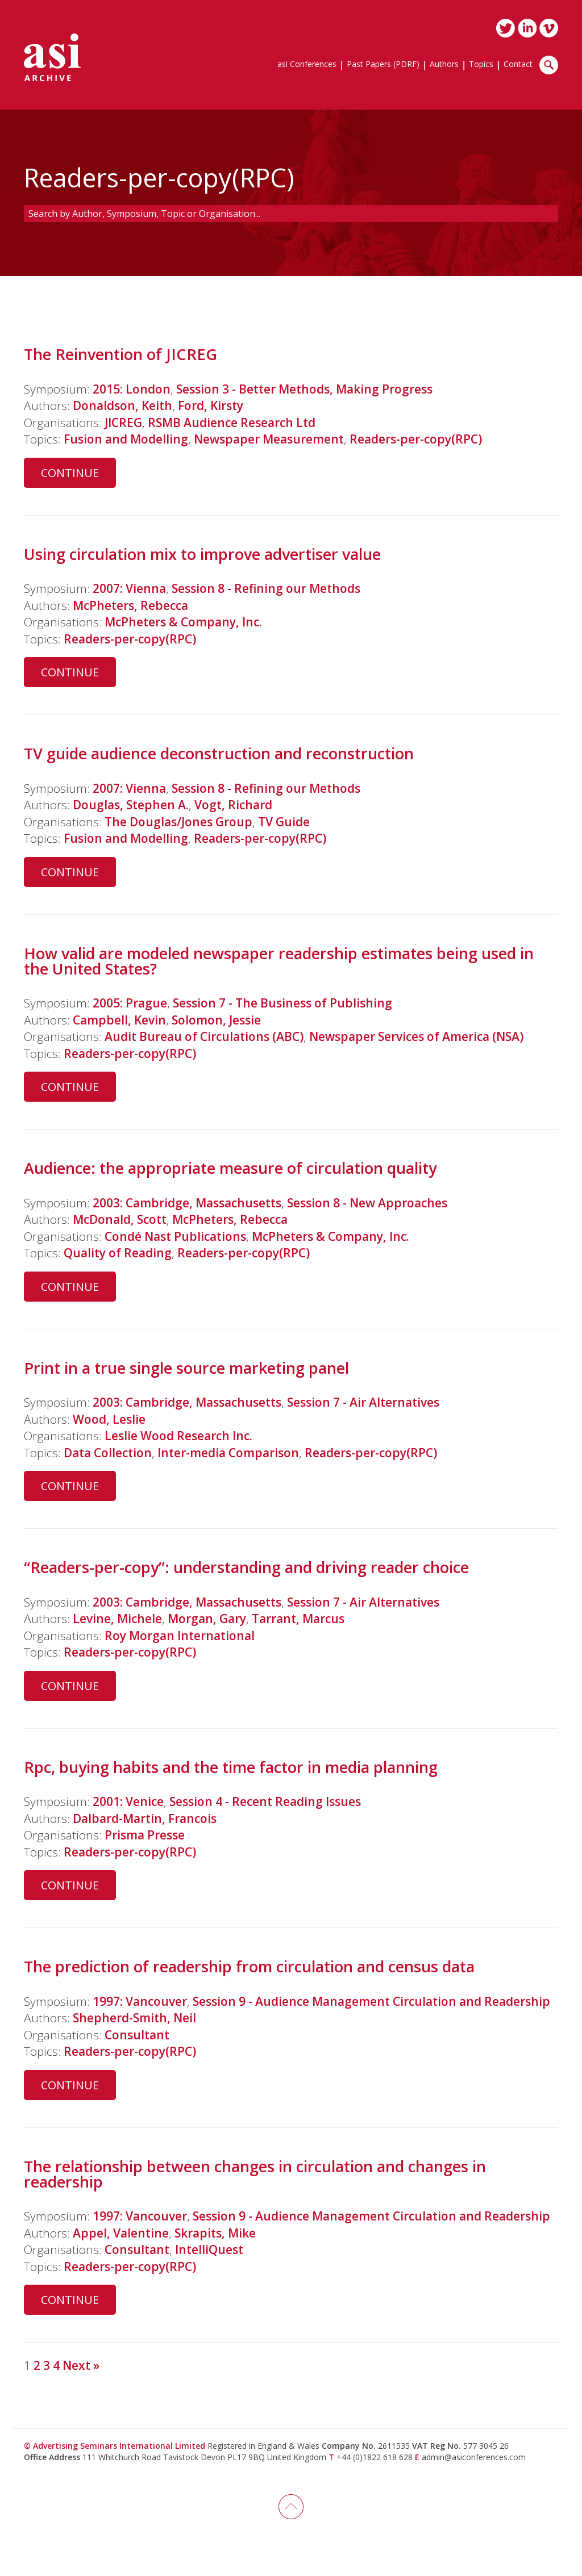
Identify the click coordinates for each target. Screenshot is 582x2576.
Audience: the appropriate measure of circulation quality (230, 1167)
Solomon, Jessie (216, 1020)
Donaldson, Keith (122, 405)
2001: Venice (128, 1801)
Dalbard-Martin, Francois (145, 1818)
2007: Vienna (129, 588)
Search (548, 65)
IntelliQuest (209, 2249)
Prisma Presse (145, 1835)
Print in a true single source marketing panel (186, 1367)
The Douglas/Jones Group (178, 822)
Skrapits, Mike (215, 2233)
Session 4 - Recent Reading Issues (265, 1801)
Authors (444, 64)
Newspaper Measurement (269, 439)
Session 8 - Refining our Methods (266, 588)
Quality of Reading (118, 1253)
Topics (481, 64)
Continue (70, 472)
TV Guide (284, 822)
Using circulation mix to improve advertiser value (202, 553)
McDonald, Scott (120, 1219)
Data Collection (108, 1453)
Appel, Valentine (121, 2233)
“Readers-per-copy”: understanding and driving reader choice (246, 1567)
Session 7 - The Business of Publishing (282, 1003)
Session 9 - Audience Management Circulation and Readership (371, 2001)
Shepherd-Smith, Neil (134, 2018)
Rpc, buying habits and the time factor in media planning (231, 1767)
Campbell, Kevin (119, 1020)
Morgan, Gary (207, 1618)
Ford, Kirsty (210, 405)
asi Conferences (306, 64)
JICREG (123, 422)
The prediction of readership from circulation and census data (249, 1966)
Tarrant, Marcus (298, 1618)
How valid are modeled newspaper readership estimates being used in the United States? (279, 961)
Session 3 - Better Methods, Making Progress (304, 389)
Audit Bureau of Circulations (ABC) (204, 1036)
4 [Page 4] (56, 2365)
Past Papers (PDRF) (383, 64)
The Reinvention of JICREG (120, 354)
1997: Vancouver (140, 2001)
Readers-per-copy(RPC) (416, 439)
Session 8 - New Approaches (367, 1203)
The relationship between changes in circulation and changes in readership (255, 2174)
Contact (518, 64)
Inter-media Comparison (228, 1453)
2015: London (132, 389)
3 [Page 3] (46, 2365)
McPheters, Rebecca (130, 605)
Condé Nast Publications (175, 1236)
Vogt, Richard (233, 805)
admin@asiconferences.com (474, 2457)
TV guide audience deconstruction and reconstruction (219, 753)
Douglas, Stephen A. (131, 805)
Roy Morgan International (180, 1636)
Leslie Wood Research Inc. (178, 1436)
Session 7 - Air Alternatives (363, 1402)
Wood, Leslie (109, 1419)
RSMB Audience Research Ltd (231, 422)
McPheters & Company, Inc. (183, 622)
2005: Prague (130, 1003)
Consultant (137, 2035)
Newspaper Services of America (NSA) (416, 1036)
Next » (81, 2365)
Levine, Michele (117, 1618)
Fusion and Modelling (126, 439)
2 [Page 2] (37, 2365)
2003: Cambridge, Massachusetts (187, 1203)
